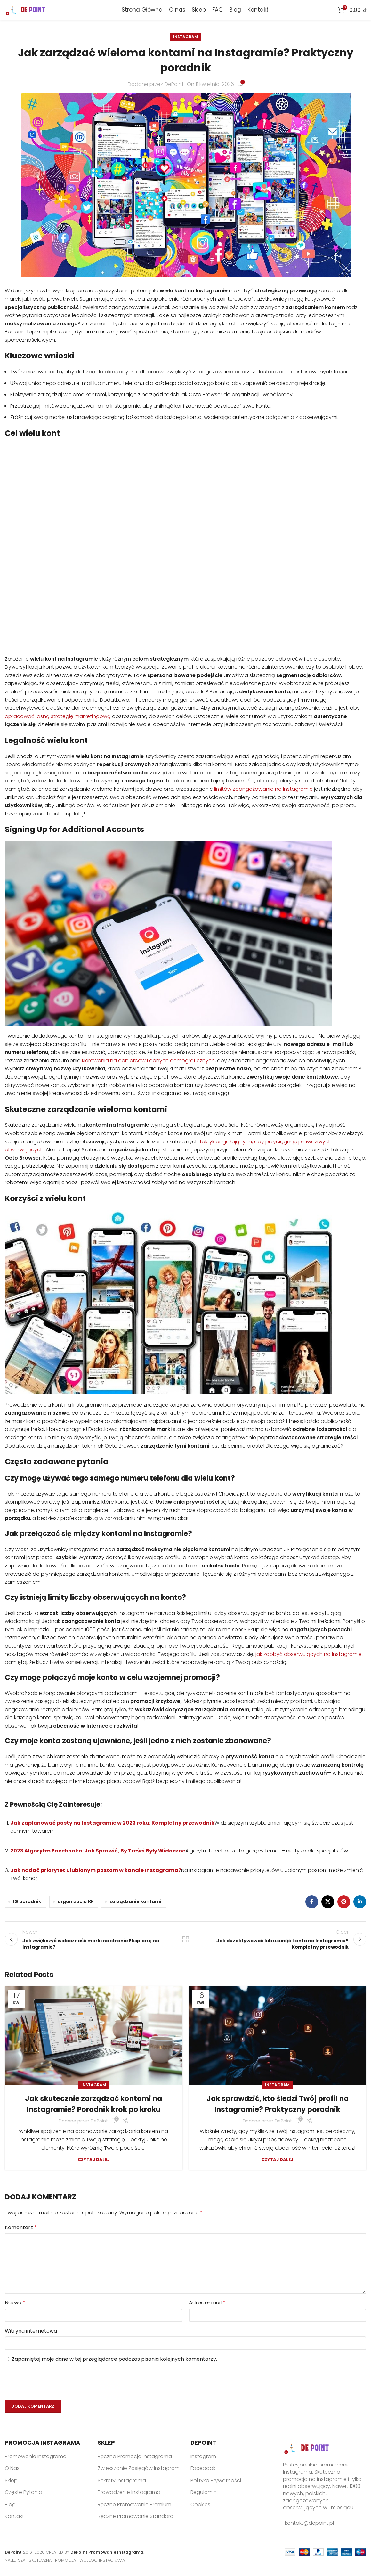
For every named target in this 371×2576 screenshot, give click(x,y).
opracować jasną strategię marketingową (58, 719)
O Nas (12, 2474)
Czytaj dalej (93, 2165)
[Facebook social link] (311, 1904)
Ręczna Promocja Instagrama (135, 2462)
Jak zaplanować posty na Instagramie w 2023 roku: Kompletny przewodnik (112, 1825)
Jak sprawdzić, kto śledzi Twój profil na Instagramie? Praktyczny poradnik (277, 2109)
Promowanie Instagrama (36, 2462)
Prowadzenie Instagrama (129, 2498)
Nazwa (15, 2308)
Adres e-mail (207, 2308)
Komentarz (21, 2233)
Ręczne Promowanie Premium (134, 2510)
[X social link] (327, 1904)
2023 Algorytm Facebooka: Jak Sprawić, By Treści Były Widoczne (97, 1853)
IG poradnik (27, 1904)
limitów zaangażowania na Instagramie (263, 792)
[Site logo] (28, 10)
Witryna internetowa (31, 2336)
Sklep (11, 2486)
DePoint (174, 86)
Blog (10, 2510)
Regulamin (203, 2498)
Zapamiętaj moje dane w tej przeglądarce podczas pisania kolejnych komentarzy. (114, 2364)
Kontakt (14, 2521)
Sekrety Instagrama (122, 2486)
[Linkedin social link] (359, 1904)
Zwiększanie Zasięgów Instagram (139, 2474)
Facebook (202, 2474)
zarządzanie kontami (135, 1904)
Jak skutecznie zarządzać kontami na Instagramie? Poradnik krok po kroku (93, 2109)
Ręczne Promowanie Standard (135, 2521)
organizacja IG (75, 1904)
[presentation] (45, 2387)
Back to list (185, 1943)
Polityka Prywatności (215, 2486)
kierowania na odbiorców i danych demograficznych (148, 1063)
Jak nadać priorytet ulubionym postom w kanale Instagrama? (95, 1873)
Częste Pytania (23, 2498)
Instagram (185, 39)
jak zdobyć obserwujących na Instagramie (308, 1656)
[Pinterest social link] (343, 1904)
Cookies (200, 2510)
